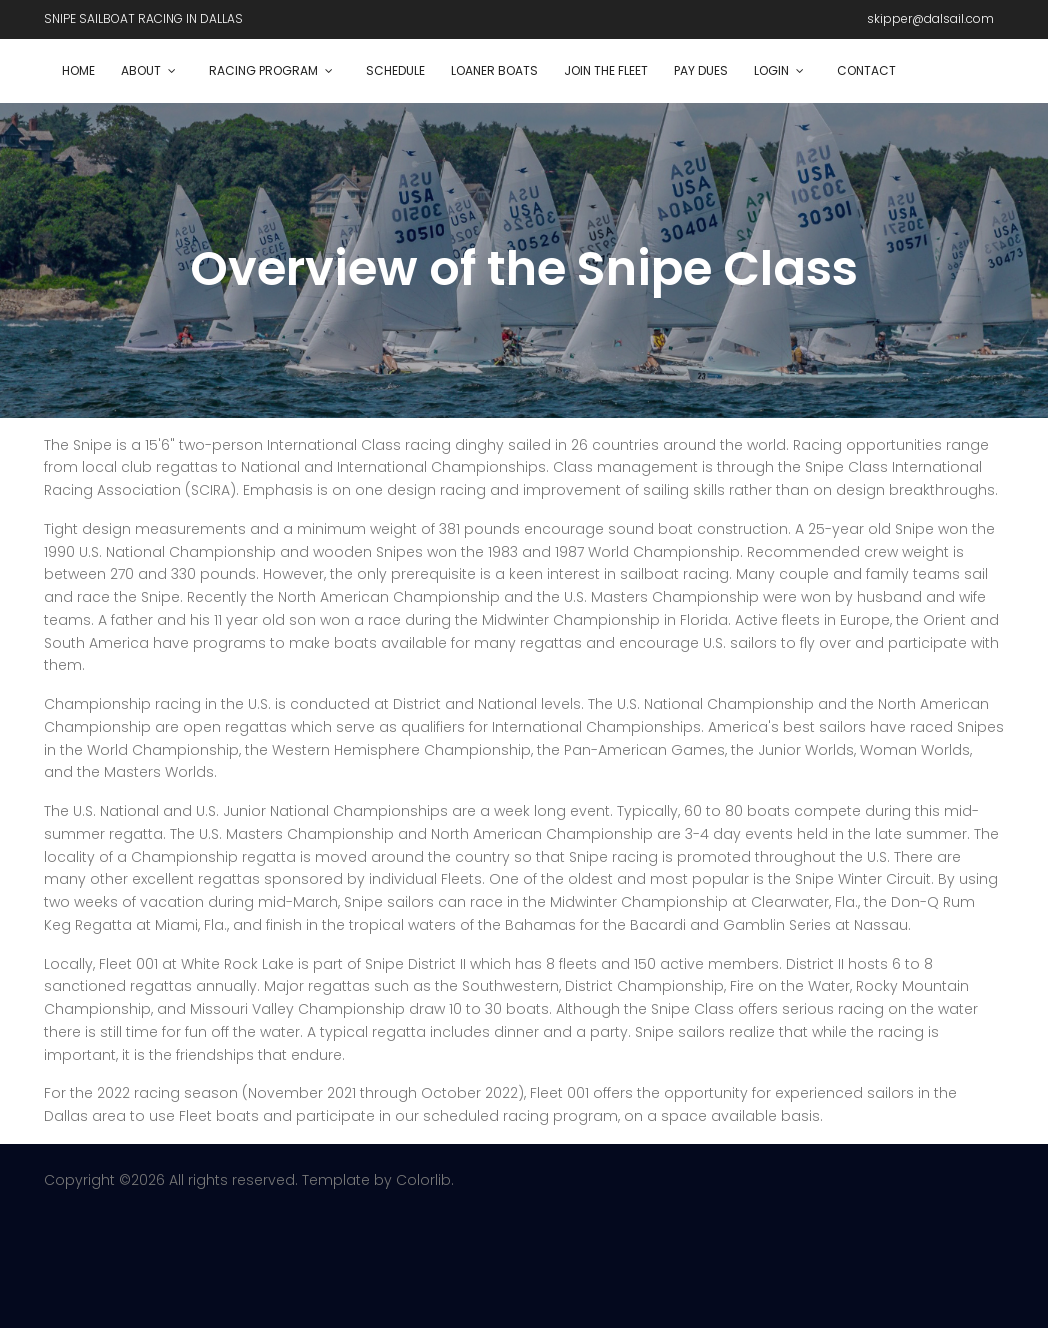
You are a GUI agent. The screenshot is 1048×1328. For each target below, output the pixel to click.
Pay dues (701, 70)
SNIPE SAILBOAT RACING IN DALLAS (143, 18)
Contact (866, 70)
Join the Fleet (606, 70)
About (141, 70)
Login (771, 70)
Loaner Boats (494, 70)
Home (78, 70)
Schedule (395, 70)
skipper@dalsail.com (930, 18)
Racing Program (263, 70)
